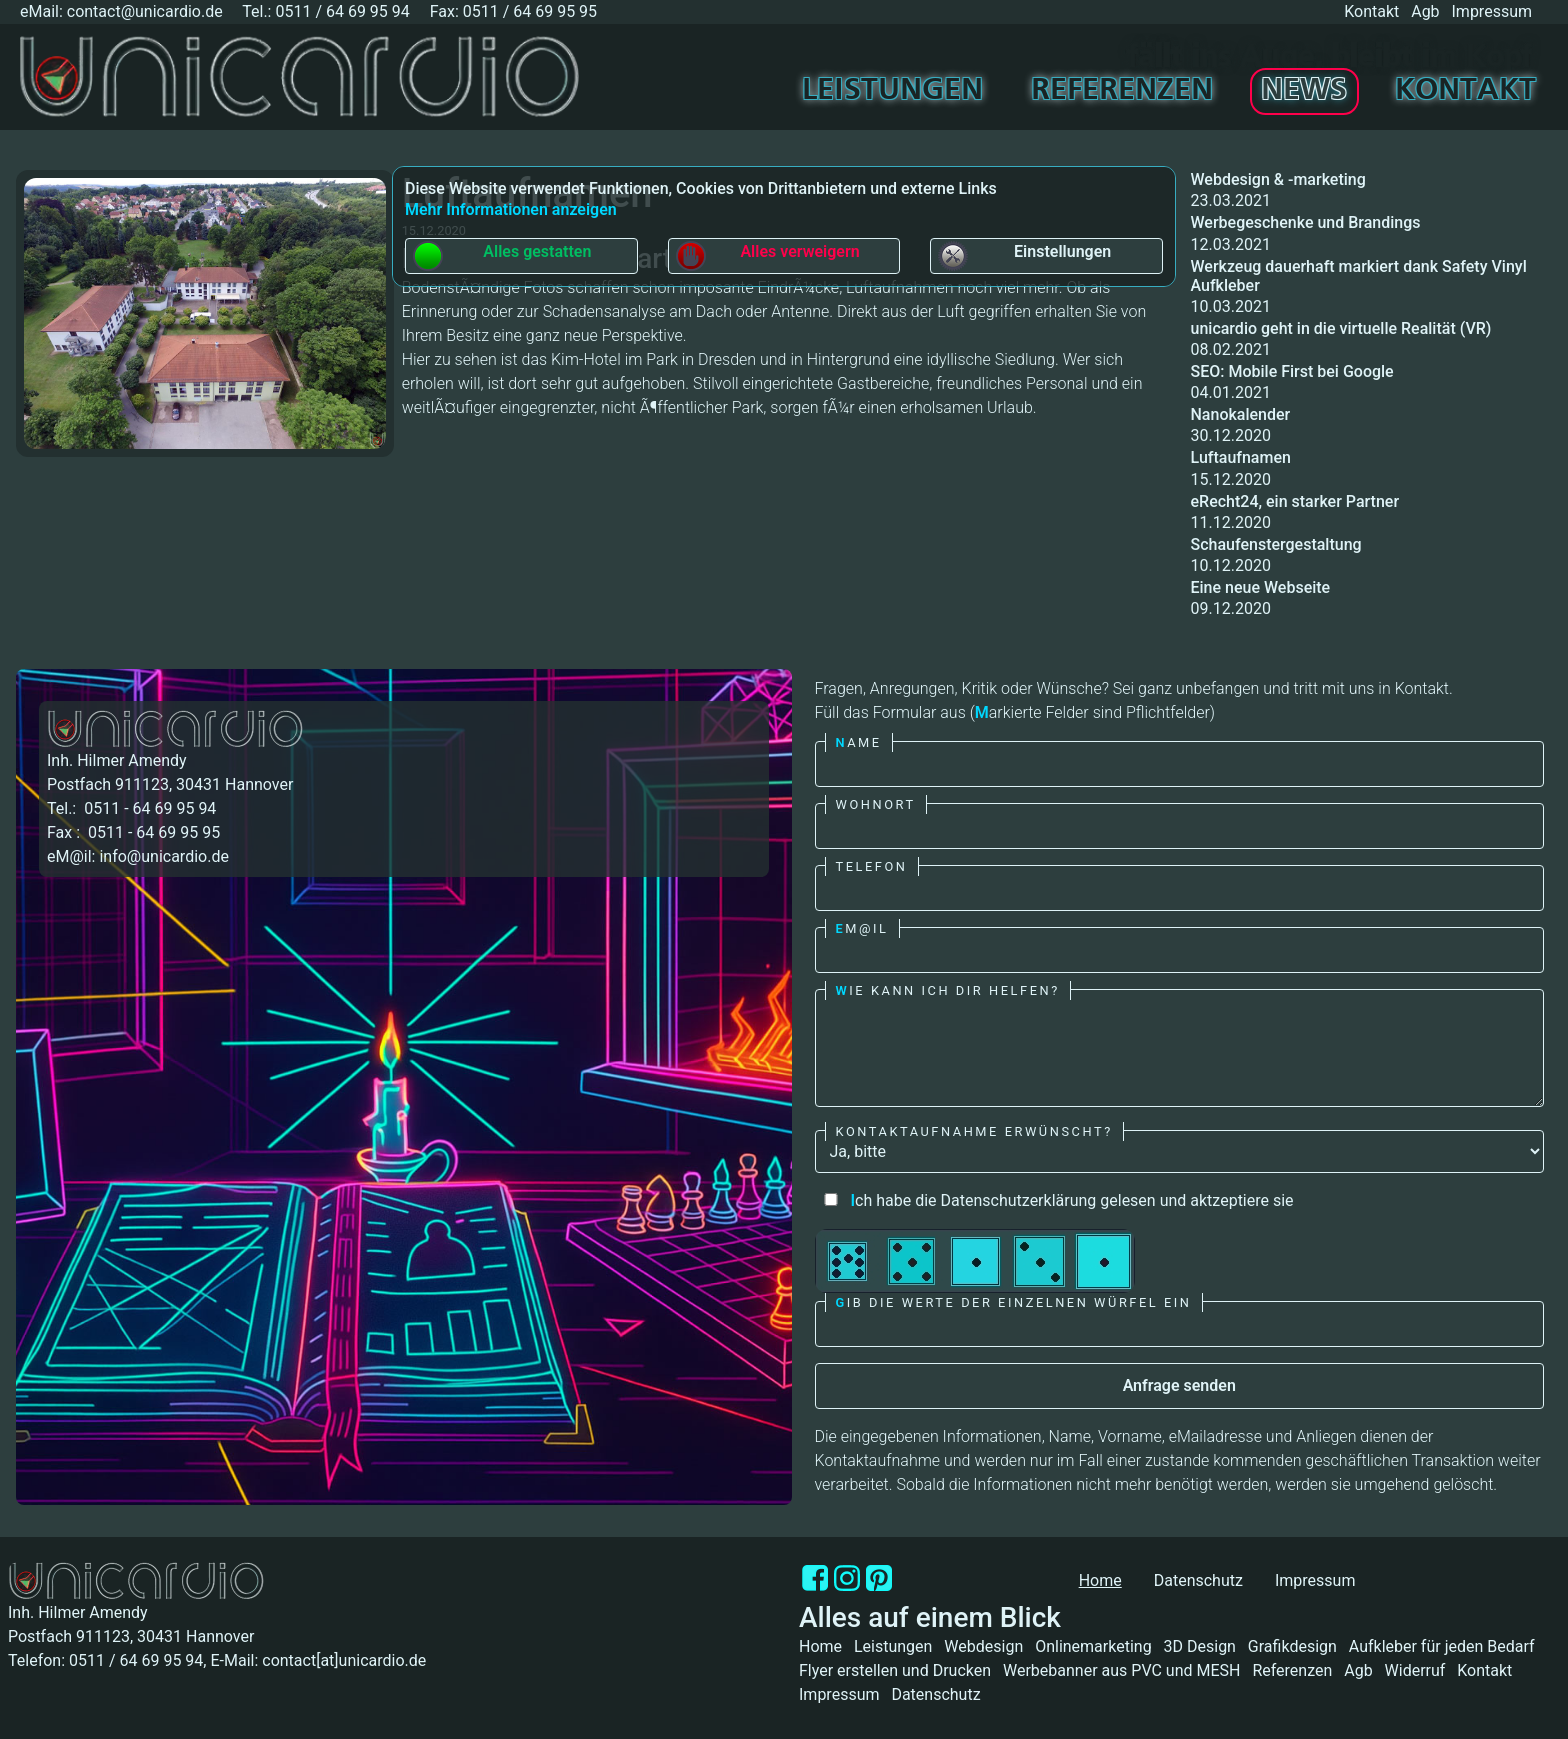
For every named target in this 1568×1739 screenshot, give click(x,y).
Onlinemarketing (1093, 1646)
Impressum (1492, 11)
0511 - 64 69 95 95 (152, 832)
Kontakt (1371, 11)
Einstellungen (1024, 256)
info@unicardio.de (163, 856)
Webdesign (983, 1646)
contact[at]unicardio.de (344, 1660)
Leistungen (892, 91)
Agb (1425, 11)
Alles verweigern (767, 256)
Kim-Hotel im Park (614, 359)
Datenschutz (1198, 1580)
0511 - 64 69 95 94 (148, 808)
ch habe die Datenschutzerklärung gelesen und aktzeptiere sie (1054, 1200)
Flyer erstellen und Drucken (895, 1670)
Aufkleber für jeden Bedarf (1442, 1646)
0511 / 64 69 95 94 (342, 11)
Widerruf (1415, 1670)
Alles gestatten (501, 256)
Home (820, 1646)
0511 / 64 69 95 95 (530, 11)
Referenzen (1122, 91)
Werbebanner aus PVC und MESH (1122, 1670)
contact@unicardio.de (145, 11)
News (1304, 91)
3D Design (1200, 1646)
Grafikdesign (1292, 1646)
